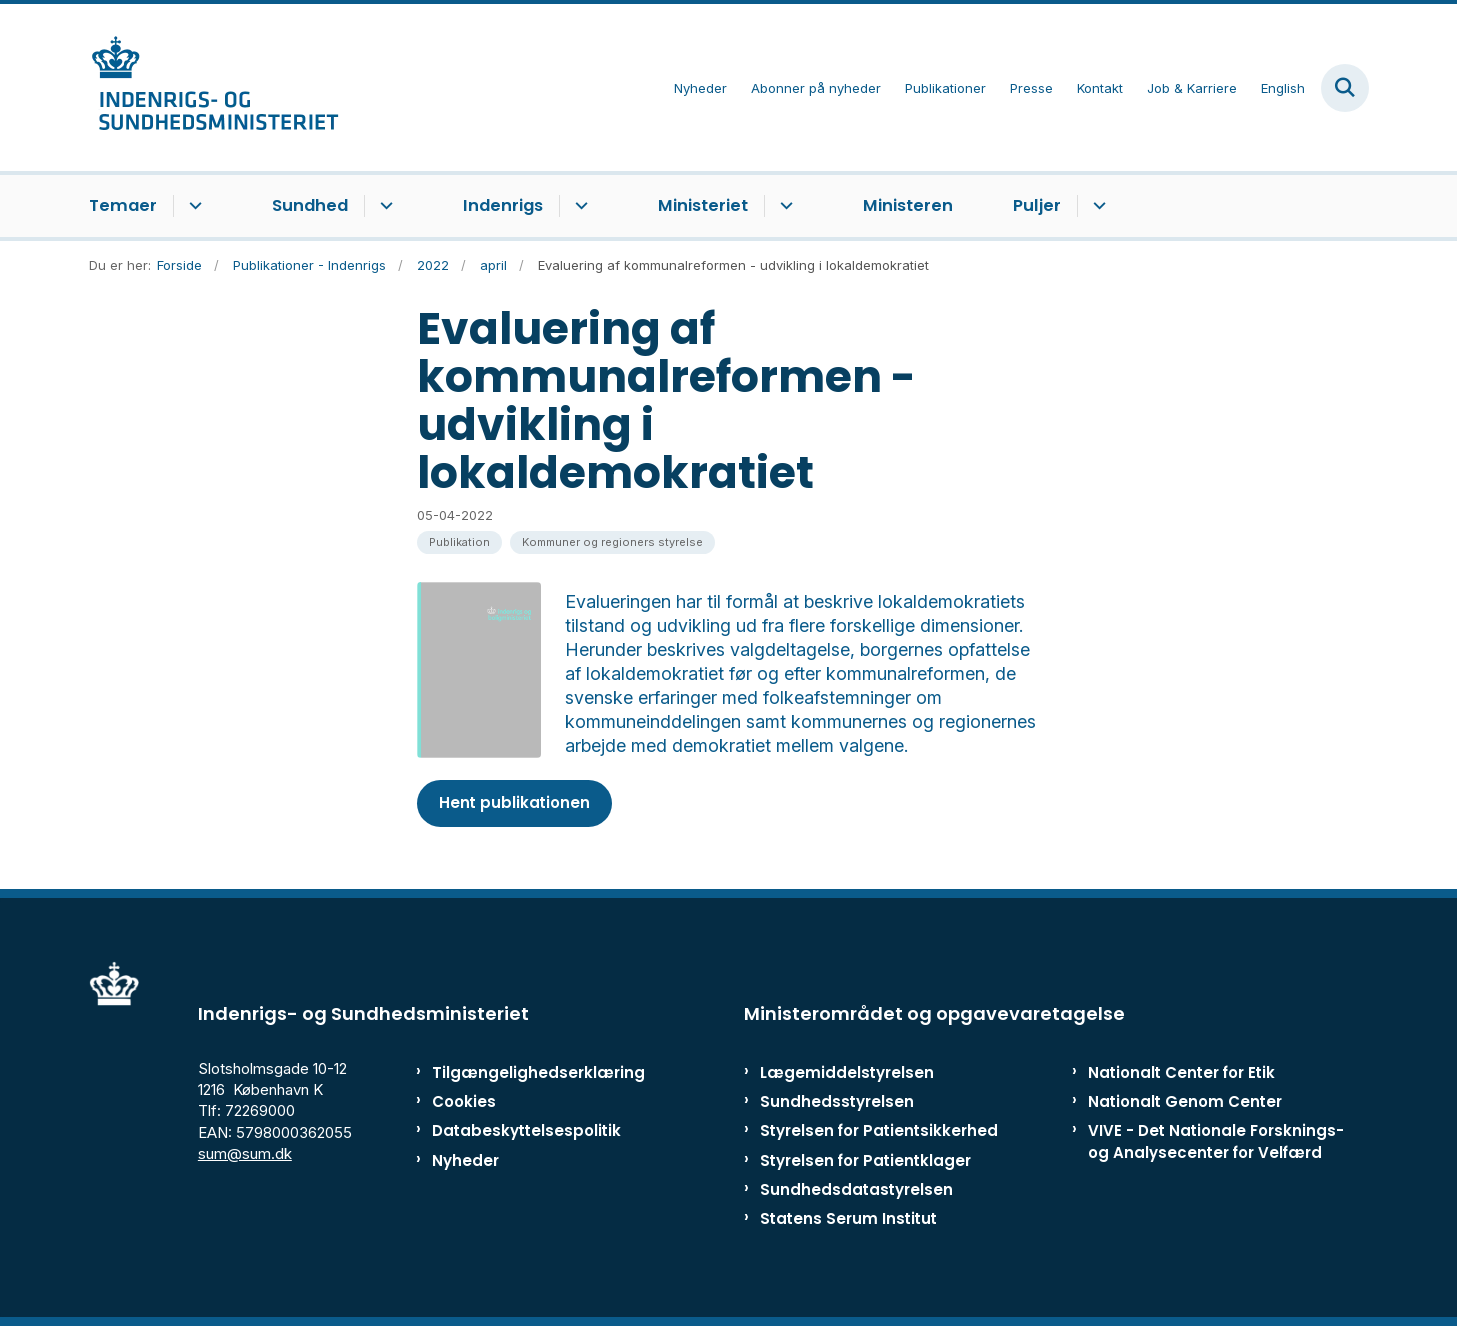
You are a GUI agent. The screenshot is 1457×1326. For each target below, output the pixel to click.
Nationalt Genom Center (1185, 1101)
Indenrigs (503, 205)
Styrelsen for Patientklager (865, 1160)
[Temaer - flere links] (192, 206)
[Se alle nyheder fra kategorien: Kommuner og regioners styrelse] (612, 542)
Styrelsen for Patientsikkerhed (879, 1130)
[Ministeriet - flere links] (783, 206)
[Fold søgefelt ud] (1345, 88)
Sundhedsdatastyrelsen (856, 1189)
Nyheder (465, 1160)
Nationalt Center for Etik (1181, 1072)
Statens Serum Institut (848, 1218)
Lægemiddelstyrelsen (847, 1072)
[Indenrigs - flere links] (578, 206)
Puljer (1037, 205)
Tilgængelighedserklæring (517, 1072)
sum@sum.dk (245, 1153)
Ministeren (908, 205)
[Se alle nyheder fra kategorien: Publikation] (459, 542)
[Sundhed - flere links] (383, 206)
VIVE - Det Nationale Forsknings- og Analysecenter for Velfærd (1216, 1141)
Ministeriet (703, 205)
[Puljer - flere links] (1096, 206)
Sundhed (310, 205)
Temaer (123, 205)
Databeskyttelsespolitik (517, 1130)
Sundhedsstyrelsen (837, 1101)
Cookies (464, 1101)
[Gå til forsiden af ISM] (214, 87)
